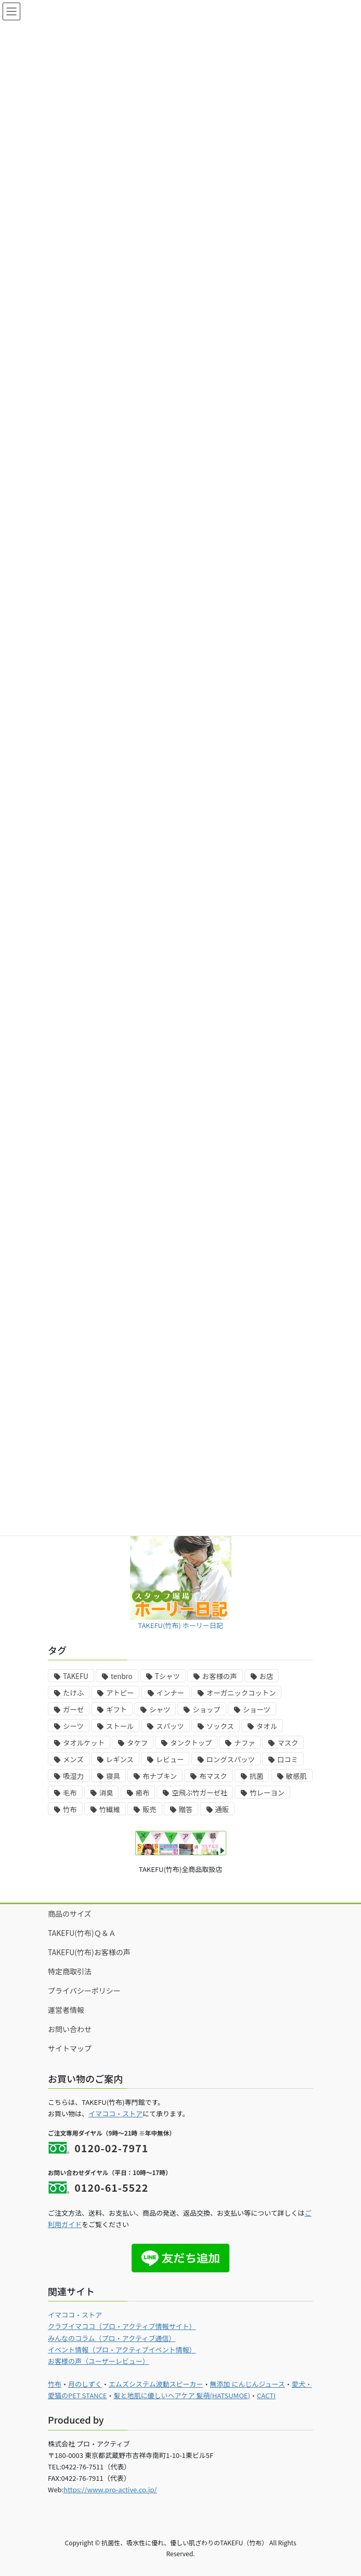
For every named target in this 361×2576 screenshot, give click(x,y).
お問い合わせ (70, 2029)
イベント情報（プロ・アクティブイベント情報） (122, 2349)
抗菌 (257, 1776)
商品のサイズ (70, 1913)
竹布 (70, 1809)
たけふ (73, 1693)
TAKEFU (75, 1676)
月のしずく (85, 2384)
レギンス (120, 1759)
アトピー (120, 1693)
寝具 (113, 1776)
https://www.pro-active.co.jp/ (110, 2489)
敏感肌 (296, 1776)
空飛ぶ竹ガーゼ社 (199, 1793)
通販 (222, 1809)
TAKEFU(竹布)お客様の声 (89, 1952)
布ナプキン (160, 1776)
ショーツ (256, 1709)
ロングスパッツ (231, 1759)
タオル (266, 1726)
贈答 (186, 1809)
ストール (120, 1726)
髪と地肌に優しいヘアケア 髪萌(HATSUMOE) (181, 2395)
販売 (150, 1809)
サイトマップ (70, 2048)
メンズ (73, 1759)
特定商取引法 (70, 1971)
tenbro (122, 1676)
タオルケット (84, 1743)
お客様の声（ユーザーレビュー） (98, 2361)
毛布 (70, 1793)
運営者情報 (66, 2010)
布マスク (213, 1776)
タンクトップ (191, 1743)
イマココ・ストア (115, 2113)
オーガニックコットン (241, 1693)
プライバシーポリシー (84, 1990)
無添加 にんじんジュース (247, 2384)
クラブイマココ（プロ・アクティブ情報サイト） (122, 2326)
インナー (170, 1693)
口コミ (287, 1759)
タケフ (137, 1743)
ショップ (206, 1709)
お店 (267, 1676)
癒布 (143, 1793)
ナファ (244, 1743)
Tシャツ (167, 1676)
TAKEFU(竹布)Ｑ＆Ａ (82, 1933)
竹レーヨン (267, 1793)
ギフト (116, 1709)
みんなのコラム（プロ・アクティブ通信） (111, 2338)
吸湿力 (73, 1776)
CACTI (266, 2395)
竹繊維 (109, 1809)
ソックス (220, 1726)
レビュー (170, 1759)
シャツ (159, 1709)
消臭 (106, 1793)
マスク (287, 1743)
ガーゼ (73, 1709)
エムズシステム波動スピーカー (156, 2384)
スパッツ (170, 1726)
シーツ (73, 1726)
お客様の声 (219, 1676)
